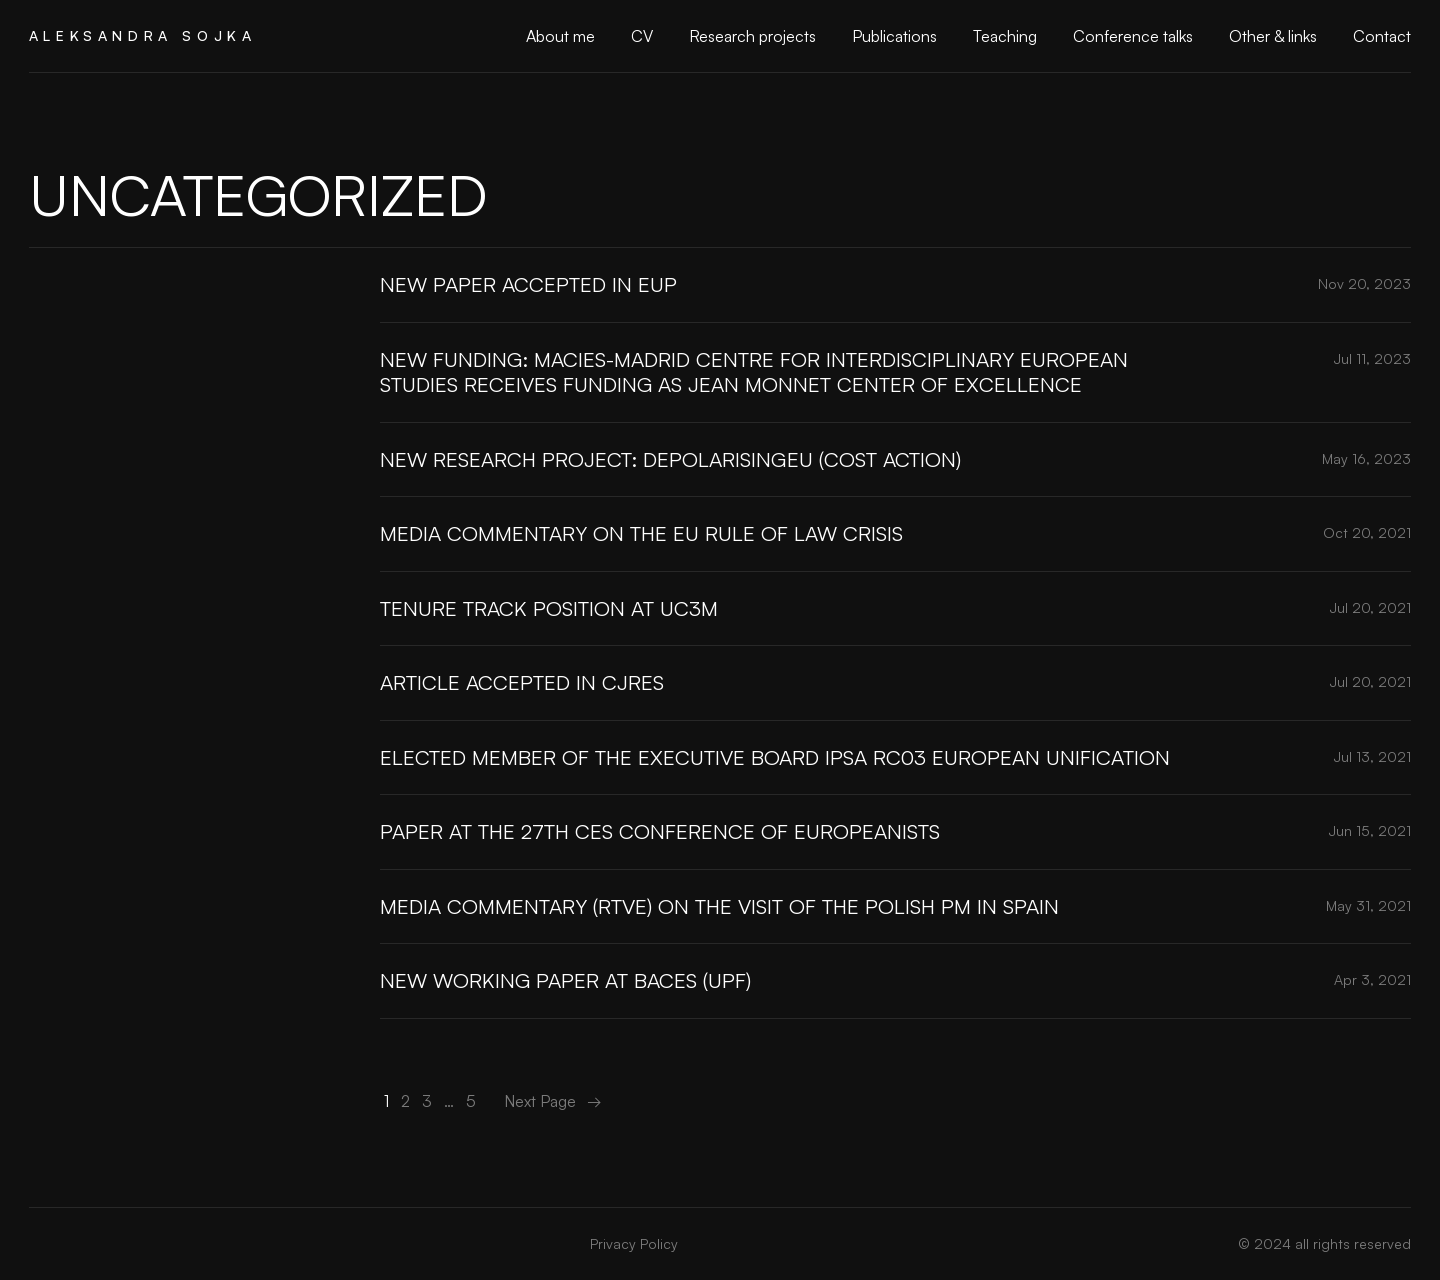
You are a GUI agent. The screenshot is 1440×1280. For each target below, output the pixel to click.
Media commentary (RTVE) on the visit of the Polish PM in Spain (719, 906)
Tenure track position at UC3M (549, 608)
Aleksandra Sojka (143, 35)
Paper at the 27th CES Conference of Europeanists (660, 831)
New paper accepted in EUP (528, 284)
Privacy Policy (634, 1243)
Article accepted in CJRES (522, 682)
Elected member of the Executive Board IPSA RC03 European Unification (775, 757)
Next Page (553, 1101)
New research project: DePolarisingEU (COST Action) (670, 459)
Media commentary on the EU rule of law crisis (641, 533)
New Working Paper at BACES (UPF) (565, 980)
